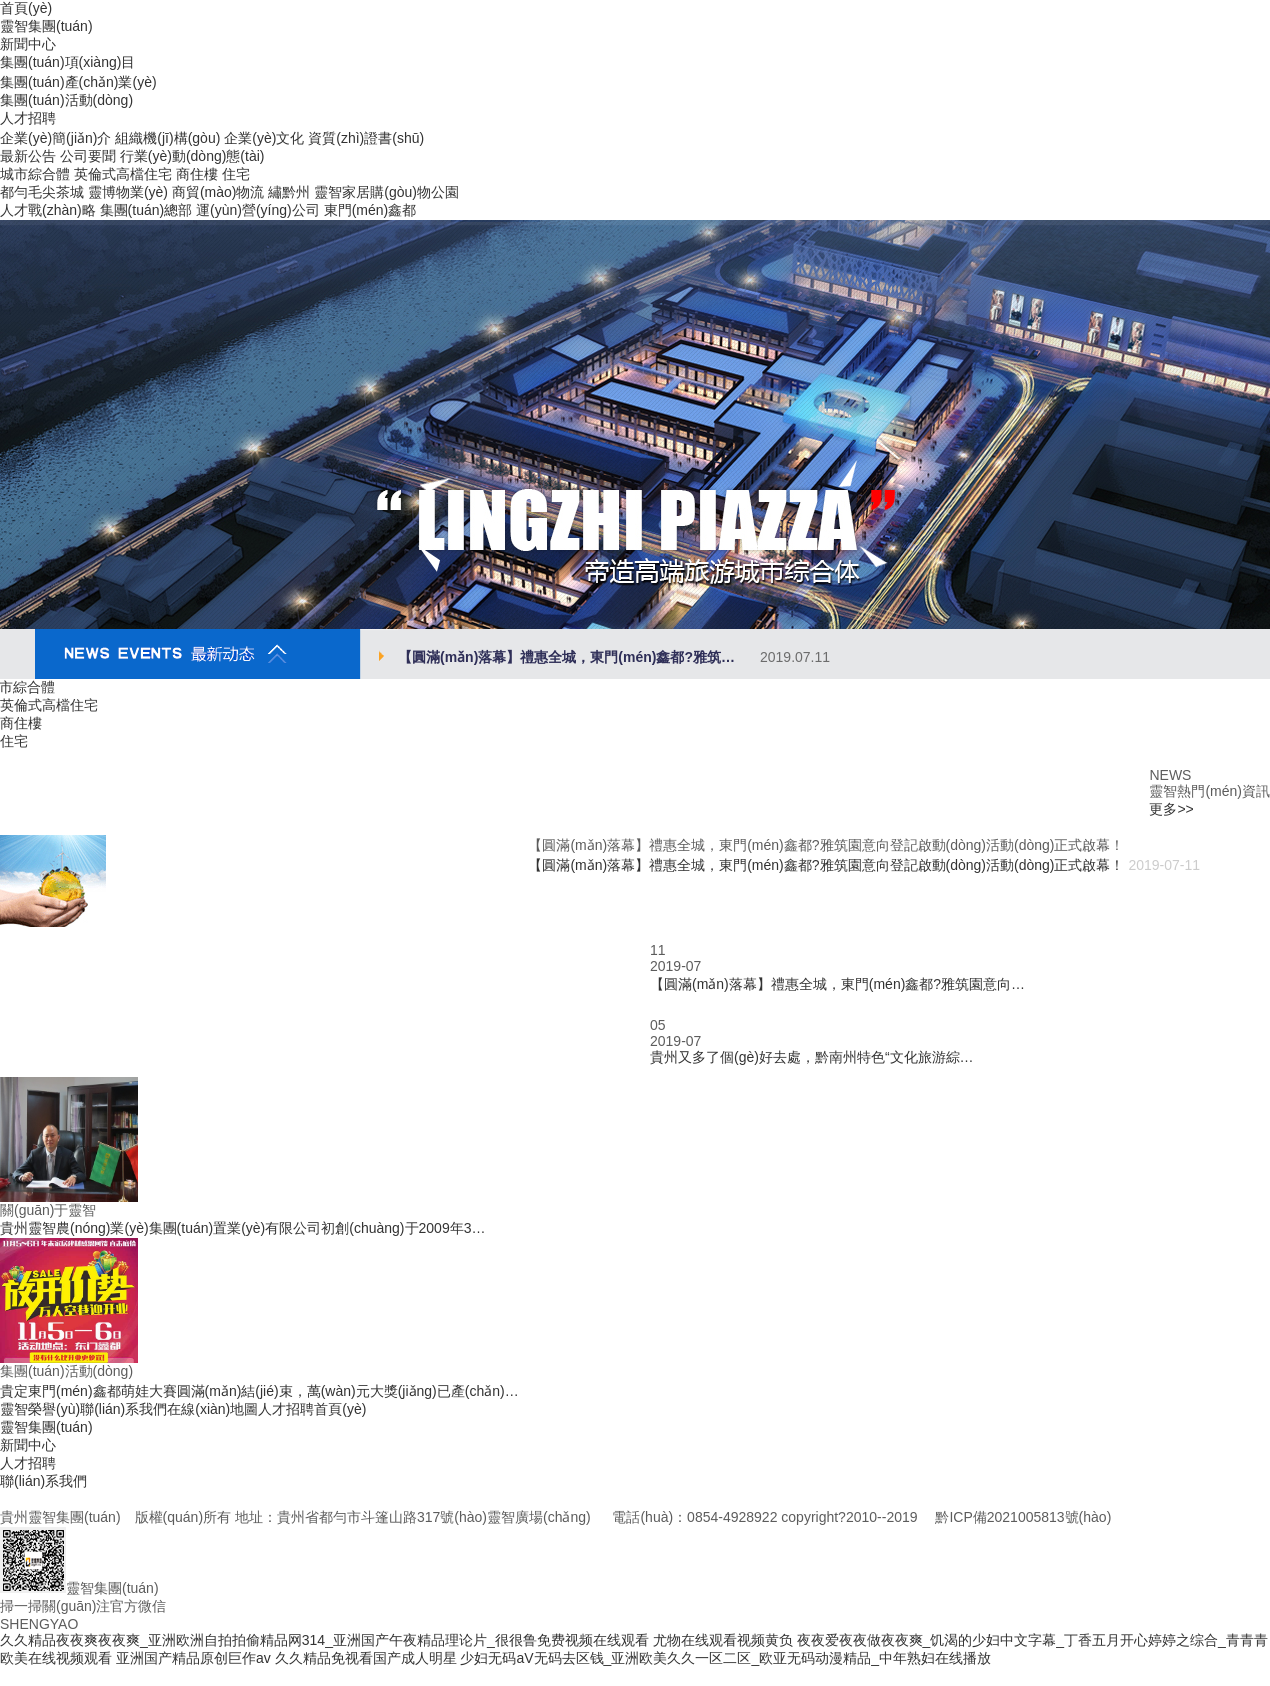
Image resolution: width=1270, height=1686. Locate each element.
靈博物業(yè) (128, 192)
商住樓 (197, 174)
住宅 (236, 174)
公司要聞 (88, 156)
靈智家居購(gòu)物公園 (386, 192)
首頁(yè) (340, 1409)
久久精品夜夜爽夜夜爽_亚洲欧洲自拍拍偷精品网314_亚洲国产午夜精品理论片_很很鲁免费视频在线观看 (324, 1640)
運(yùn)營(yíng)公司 (258, 210)
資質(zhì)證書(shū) (366, 138)
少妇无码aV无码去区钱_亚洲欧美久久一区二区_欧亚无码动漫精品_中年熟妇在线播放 (725, 1658)
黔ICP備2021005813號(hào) (1023, 1517)
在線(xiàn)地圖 (212, 1409)
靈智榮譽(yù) (40, 1409)
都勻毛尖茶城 (42, 192)
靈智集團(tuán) (46, 1427)
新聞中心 (28, 1445)
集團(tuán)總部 (146, 210)
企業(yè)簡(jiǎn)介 (55, 138)
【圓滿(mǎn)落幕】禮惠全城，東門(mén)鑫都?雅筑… (614, 657)
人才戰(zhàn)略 (48, 210)
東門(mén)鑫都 (370, 210)
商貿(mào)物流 (218, 192)
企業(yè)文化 (264, 138)
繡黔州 (289, 192)
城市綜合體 (35, 174)
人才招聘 (286, 1409)
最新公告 (28, 156)
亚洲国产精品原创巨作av (193, 1658)
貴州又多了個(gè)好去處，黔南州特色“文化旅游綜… (812, 1057)
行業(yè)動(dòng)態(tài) (192, 156)
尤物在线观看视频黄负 (723, 1640)
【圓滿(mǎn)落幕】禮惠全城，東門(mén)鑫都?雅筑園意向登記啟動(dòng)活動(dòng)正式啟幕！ (826, 865)
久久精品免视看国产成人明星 (366, 1658)
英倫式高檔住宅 (123, 174)
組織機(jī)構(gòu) (167, 138)
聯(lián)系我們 (123, 1409)
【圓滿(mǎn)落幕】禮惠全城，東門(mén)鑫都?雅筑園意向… (837, 984)
